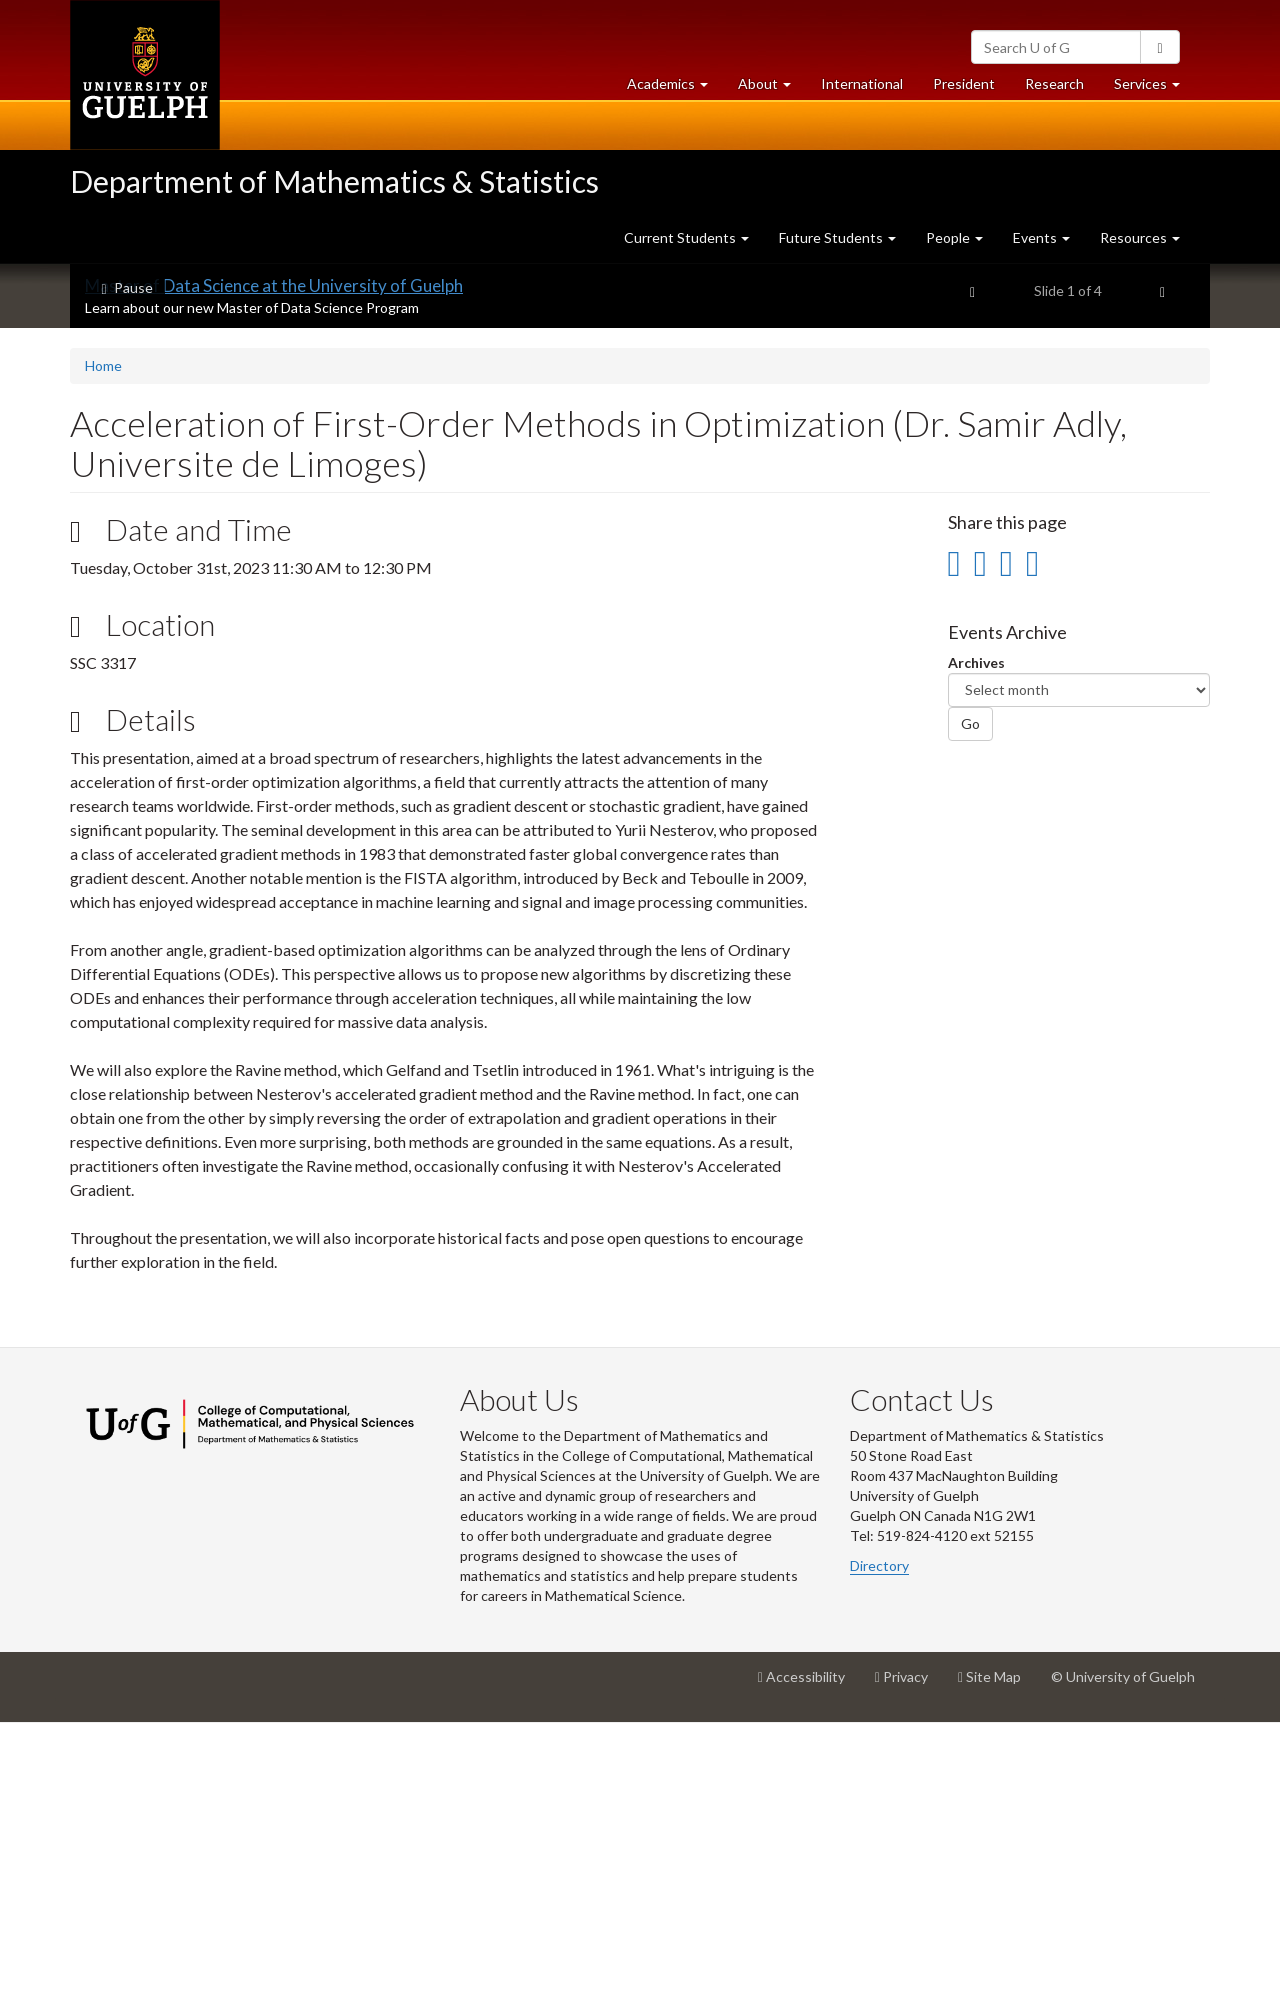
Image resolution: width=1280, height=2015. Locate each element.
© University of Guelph (1123, 1968)
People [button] (954, 237)
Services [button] (1154, 88)
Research (1062, 88)
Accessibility (809, 1976)
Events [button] (1041, 237)
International (862, 83)
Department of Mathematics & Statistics (334, 181)
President (964, 83)
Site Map (997, 1976)
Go (970, 1015)
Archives (976, 954)
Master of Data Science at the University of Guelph (274, 577)
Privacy (909, 1976)
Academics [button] (675, 88)
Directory (879, 1857)
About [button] (772, 88)
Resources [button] (1140, 237)
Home (103, 657)
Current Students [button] (686, 237)
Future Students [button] (837, 237)
